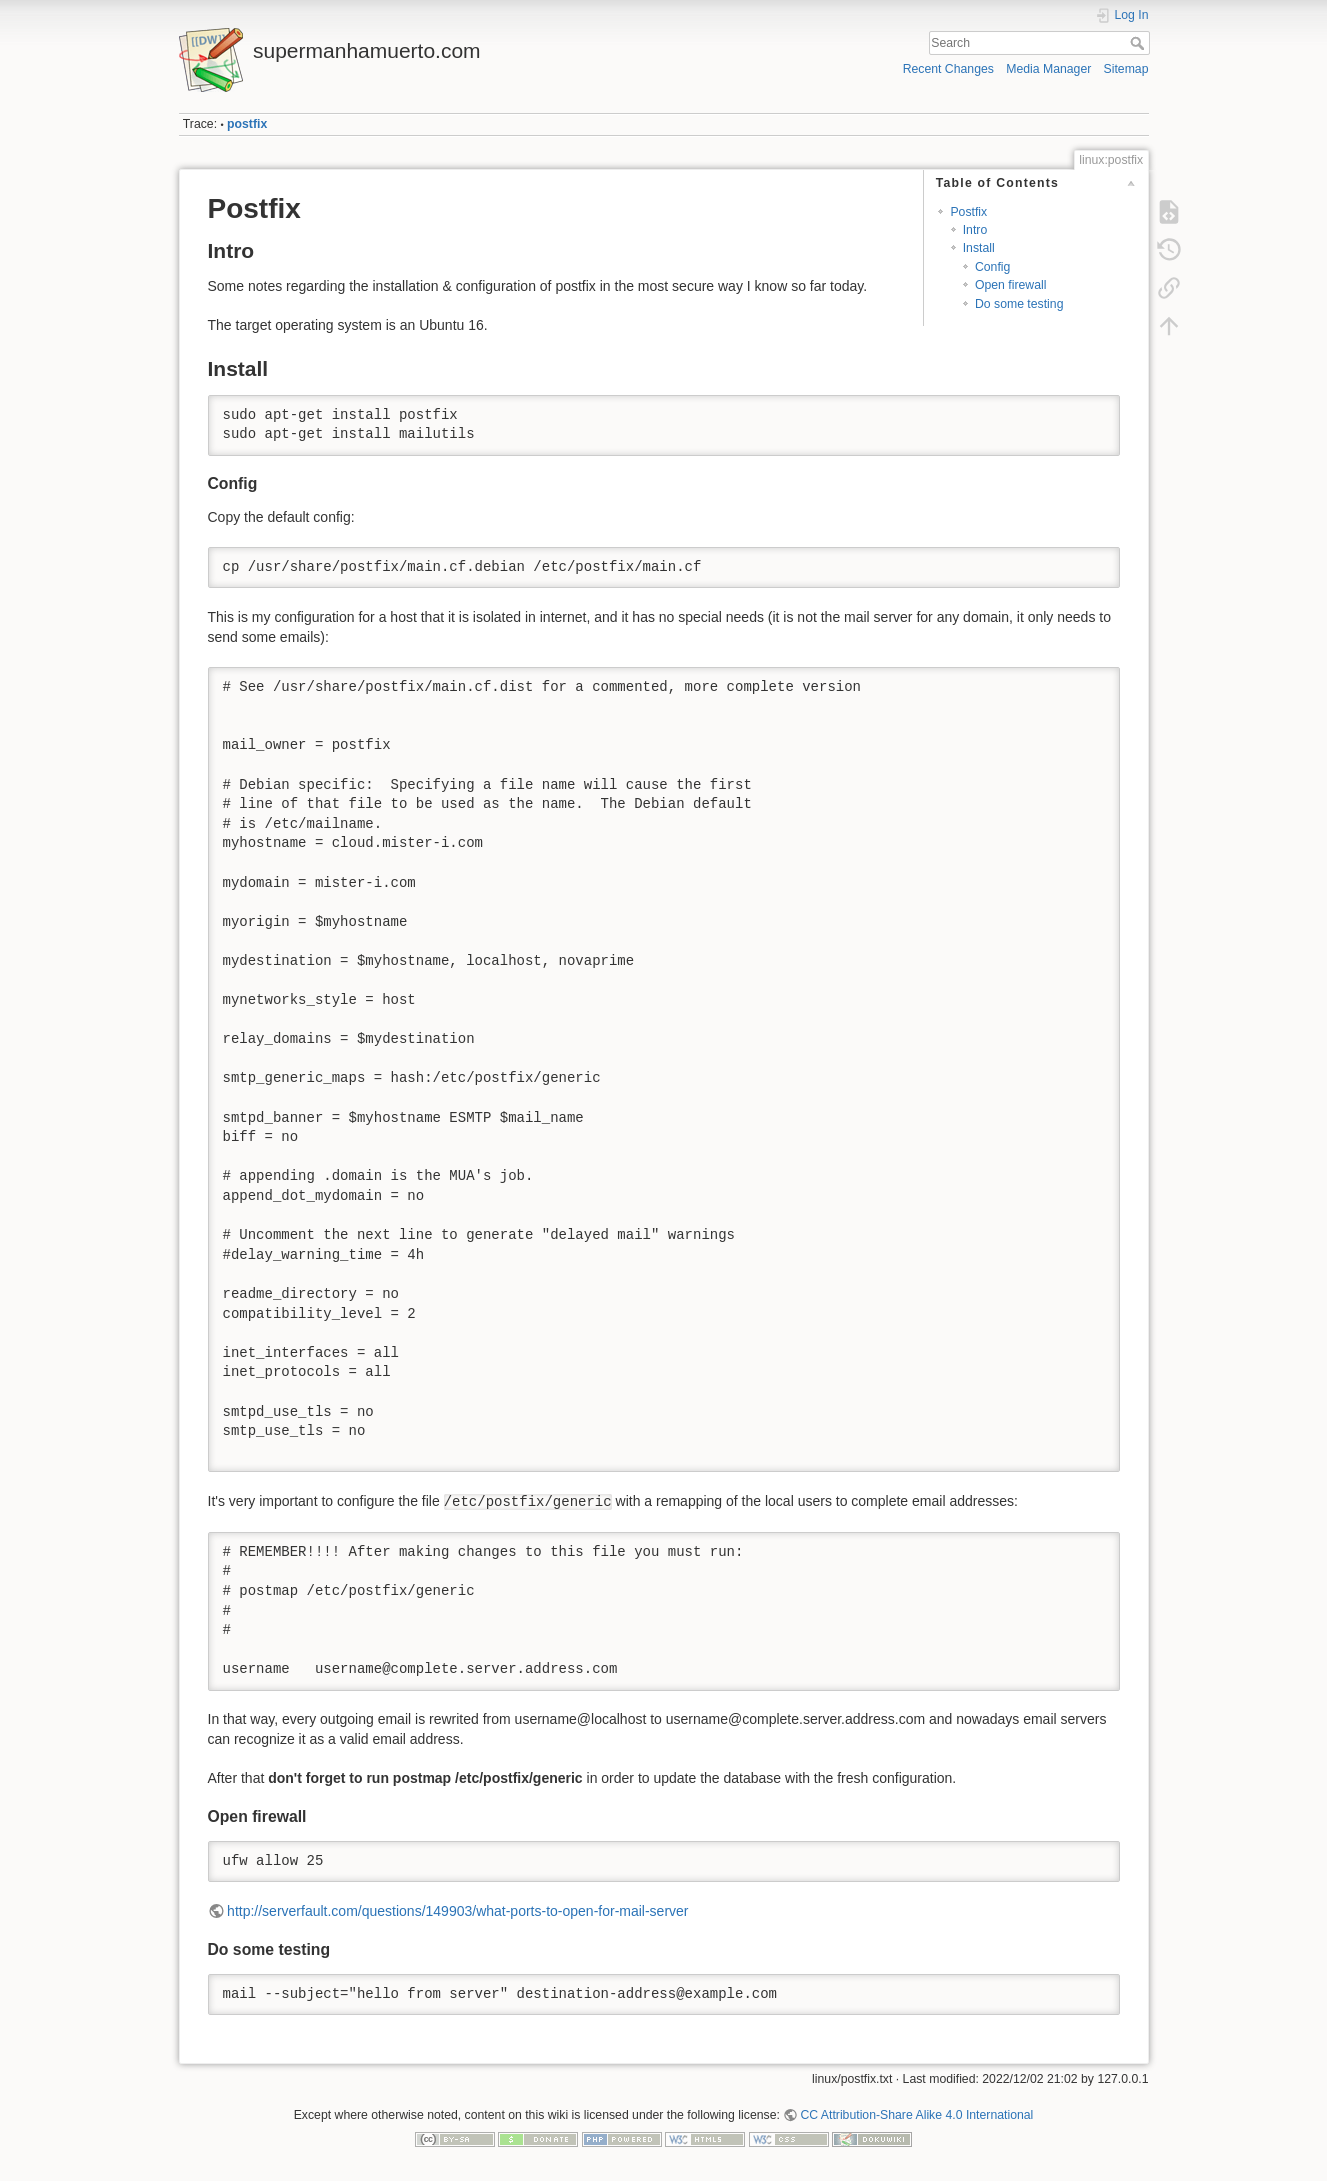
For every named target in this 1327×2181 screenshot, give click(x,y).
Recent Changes (948, 69)
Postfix (968, 212)
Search (1139, 43)
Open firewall (1011, 285)
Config (992, 267)
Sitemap (1126, 69)
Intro (975, 230)
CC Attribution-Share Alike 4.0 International (916, 2115)
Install (979, 248)
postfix (247, 124)
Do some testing (1019, 304)
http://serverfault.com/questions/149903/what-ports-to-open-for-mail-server (457, 1911)
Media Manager (1048, 69)
